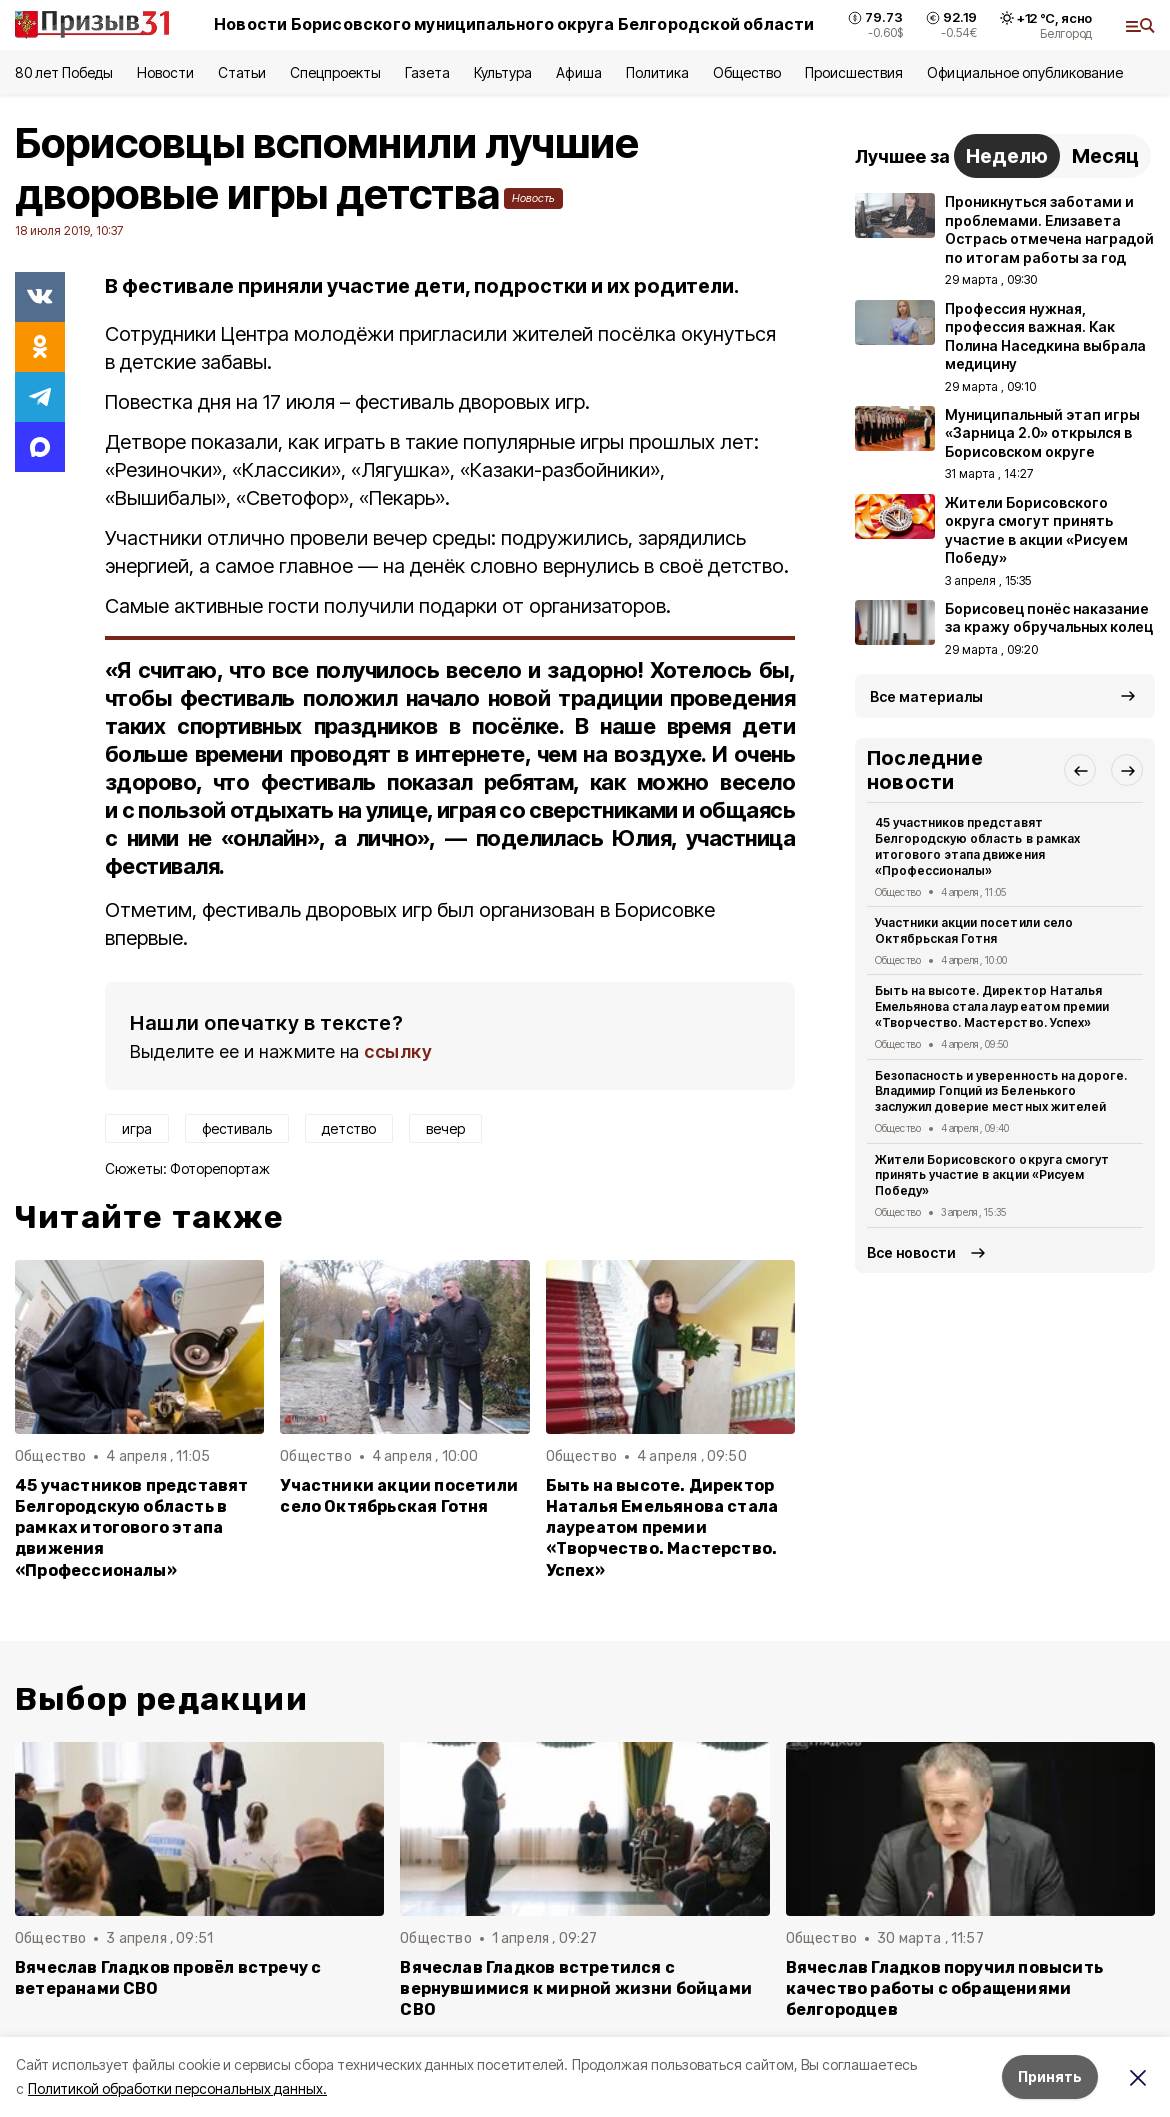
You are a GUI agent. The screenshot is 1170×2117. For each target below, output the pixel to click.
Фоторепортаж (220, 1168)
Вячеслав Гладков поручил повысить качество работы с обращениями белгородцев (944, 1988)
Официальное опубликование (1025, 72)
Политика (657, 72)
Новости (165, 72)
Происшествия (854, 72)
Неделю (1007, 156)
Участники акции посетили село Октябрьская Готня (399, 1496)
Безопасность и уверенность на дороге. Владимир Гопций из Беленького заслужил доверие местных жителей (1001, 1091)
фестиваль (237, 1128)
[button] (1080, 770)
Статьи (242, 72)
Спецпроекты (335, 72)
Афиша (578, 72)
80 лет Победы (64, 72)
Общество (747, 72)
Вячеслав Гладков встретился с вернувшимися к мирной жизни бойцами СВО (576, 1988)
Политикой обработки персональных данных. (177, 2088)
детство (349, 1128)
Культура (503, 72)
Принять (1050, 2076)
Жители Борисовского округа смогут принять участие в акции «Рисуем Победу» (992, 1175)
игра (137, 1128)
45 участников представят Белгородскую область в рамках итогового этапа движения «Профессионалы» (132, 1527)
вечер (445, 1128)
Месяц (1105, 156)
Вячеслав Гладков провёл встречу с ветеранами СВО (168, 1978)
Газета (427, 72)
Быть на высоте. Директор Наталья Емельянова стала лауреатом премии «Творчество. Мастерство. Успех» (662, 1527)
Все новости (911, 1252)
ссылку (398, 1051)
